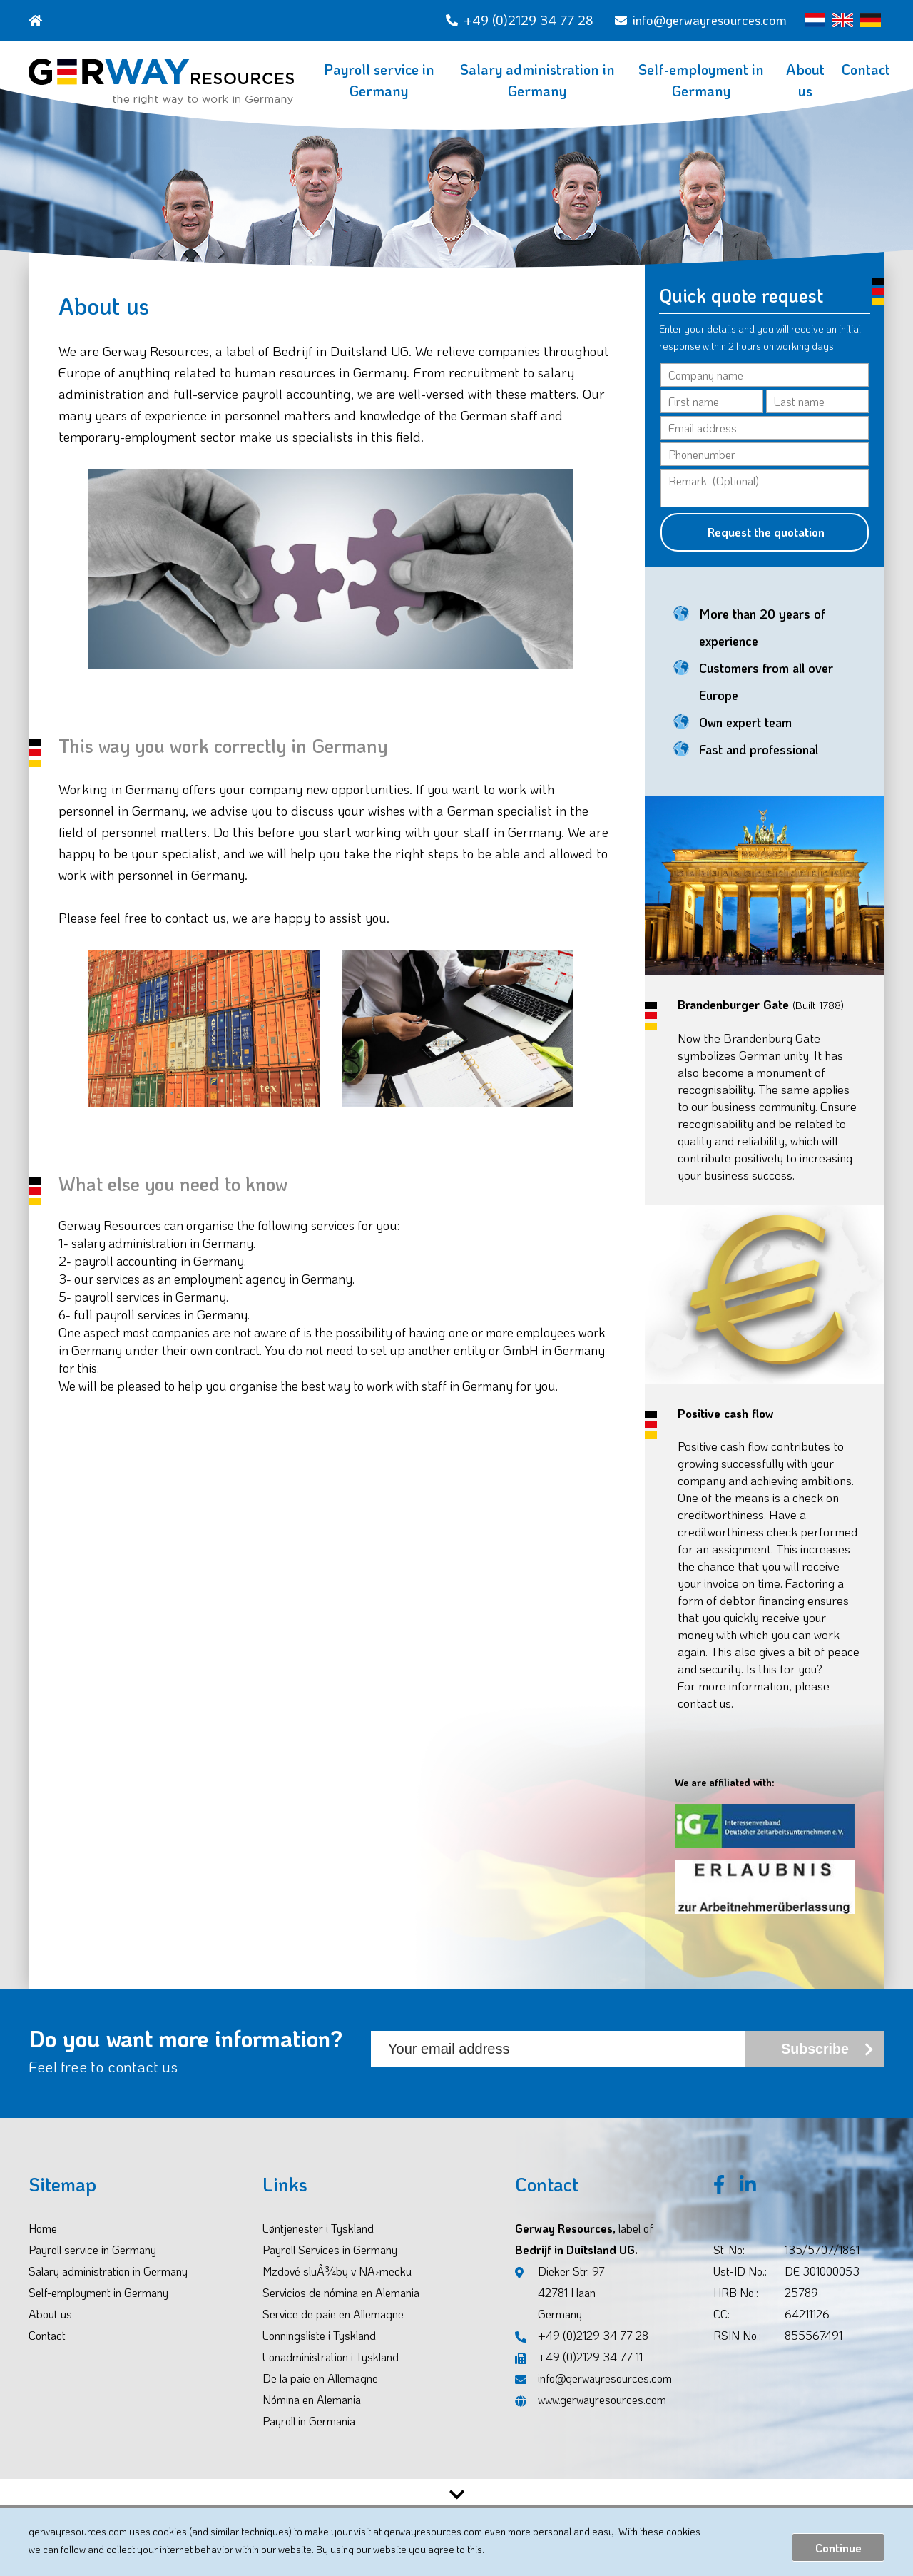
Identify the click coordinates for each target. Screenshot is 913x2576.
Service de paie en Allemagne (333, 2331)
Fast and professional (758, 767)
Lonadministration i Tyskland (330, 2374)
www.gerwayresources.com (590, 2417)
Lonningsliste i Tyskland (319, 2353)
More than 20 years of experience (762, 645)
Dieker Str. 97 (560, 2312)
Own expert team (745, 740)
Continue (838, 2547)
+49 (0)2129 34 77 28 (519, 20)
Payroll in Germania (308, 2438)
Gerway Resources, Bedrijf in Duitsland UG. (584, 2256)
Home (43, 2245)
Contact (866, 69)
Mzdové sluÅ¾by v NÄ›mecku (337, 2288)
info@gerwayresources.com (701, 20)
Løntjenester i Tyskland (318, 2245)
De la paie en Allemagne (320, 2395)
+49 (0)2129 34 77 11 (579, 2374)
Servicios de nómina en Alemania (340, 2310)
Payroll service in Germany (379, 80)
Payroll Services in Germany (329, 2267)
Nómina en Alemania (311, 2417)
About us (805, 80)
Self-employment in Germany (701, 80)
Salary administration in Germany (537, 80)
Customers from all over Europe (766, 699)
